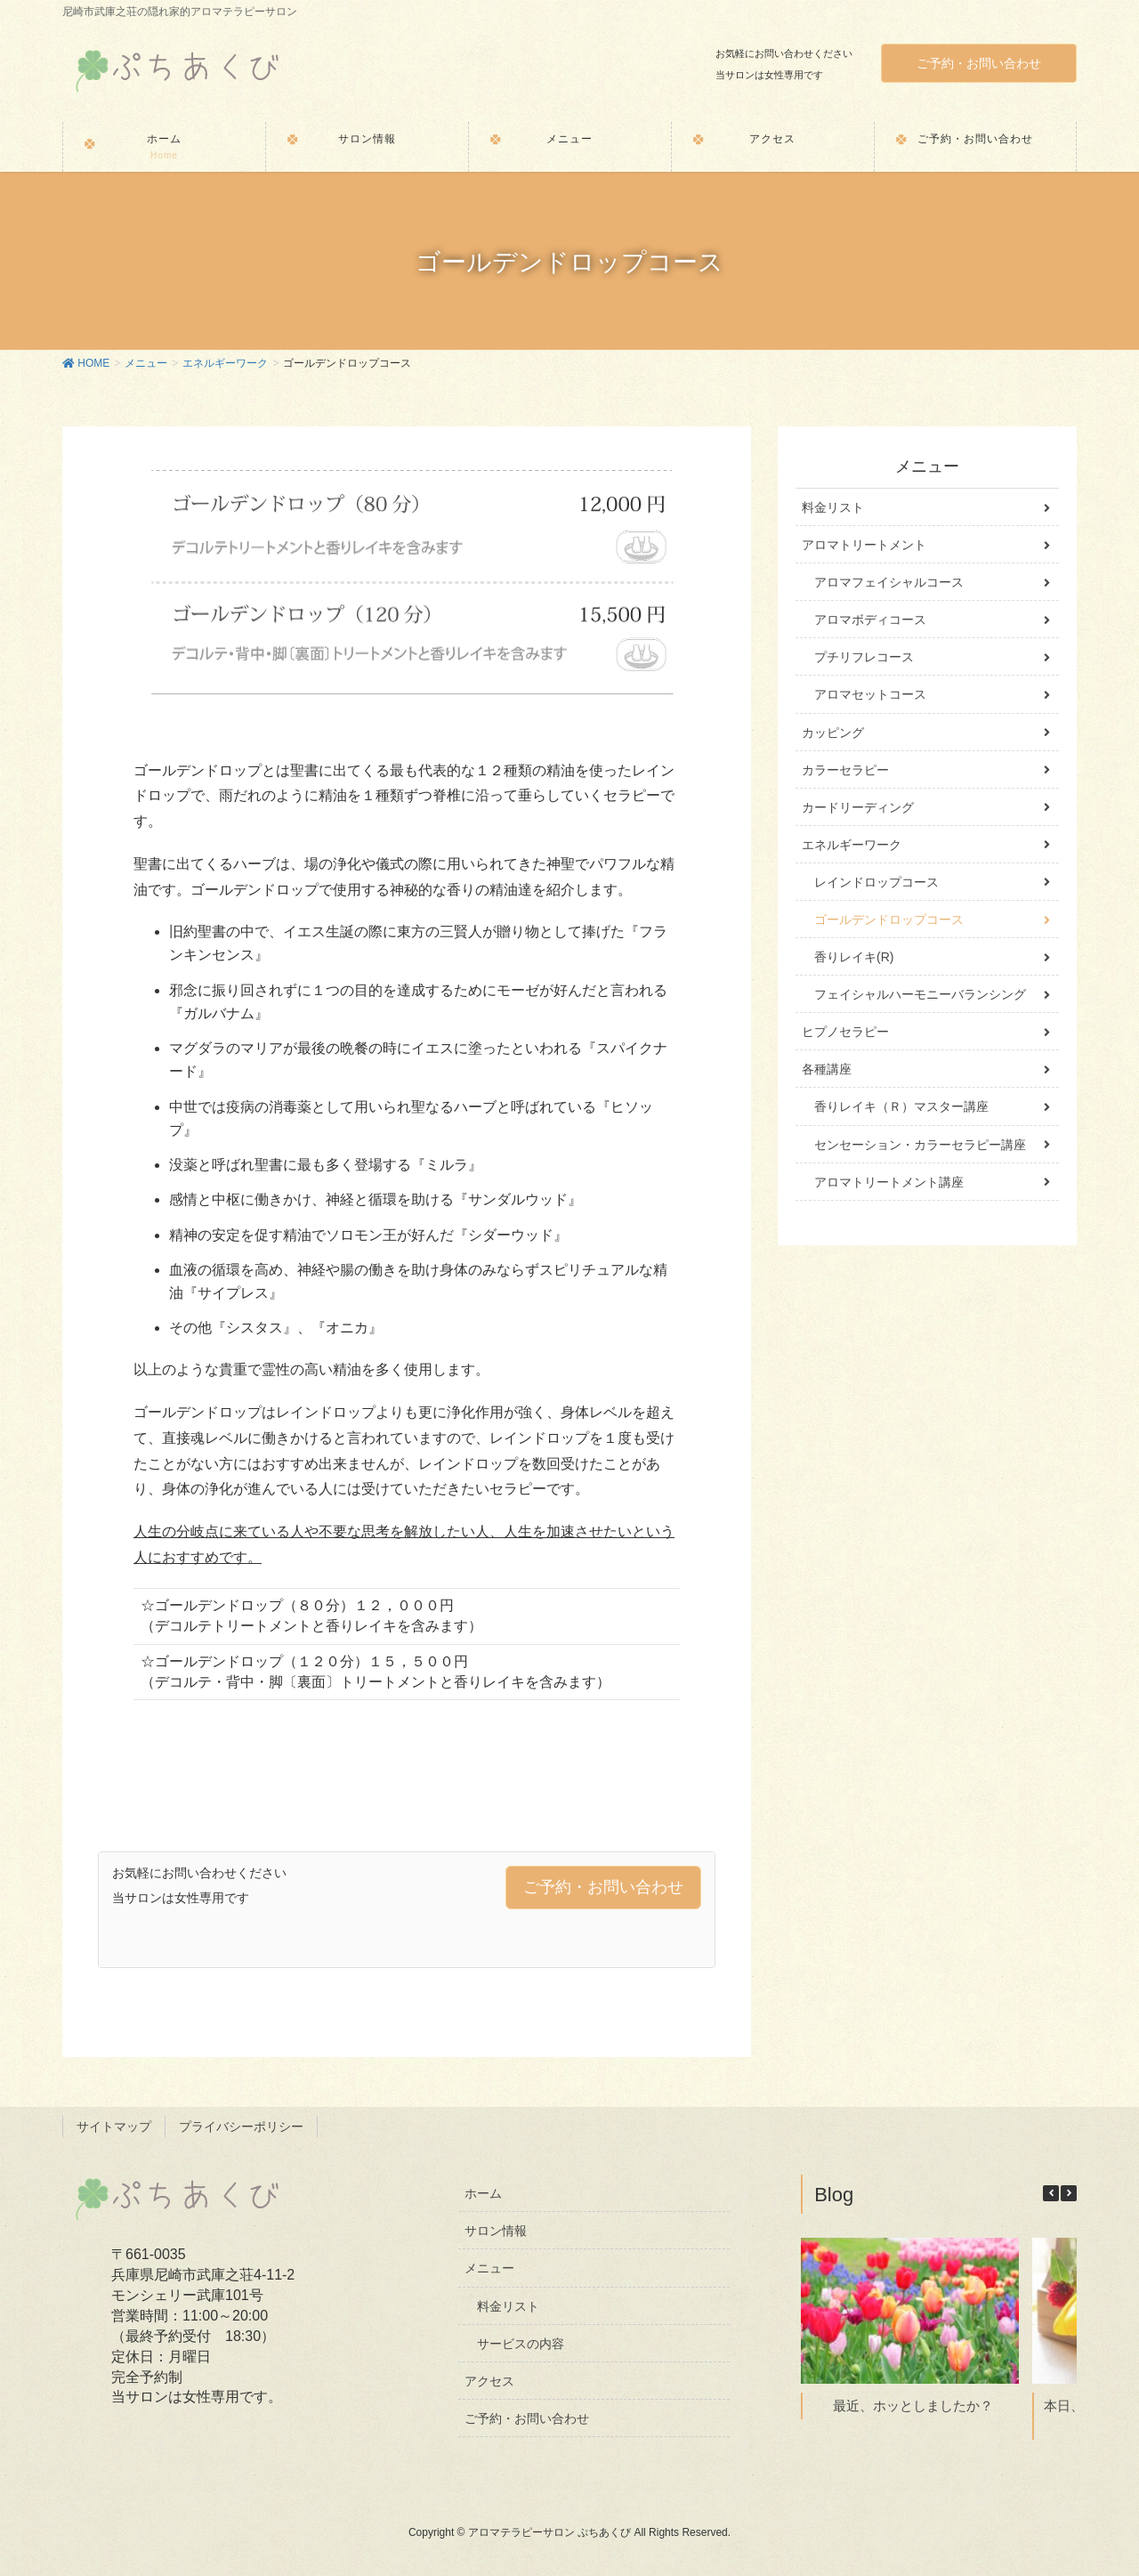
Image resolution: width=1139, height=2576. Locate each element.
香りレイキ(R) (853, 957)
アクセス (489, 2381)
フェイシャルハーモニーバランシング (920, 994)
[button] (1069, 2193)
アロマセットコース (870, 694)
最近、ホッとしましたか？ (913, 2404)
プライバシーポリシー (241, 2126)
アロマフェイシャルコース (889, 582)
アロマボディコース (870, 619)
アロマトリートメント (864, 545)
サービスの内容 (520, 2344)
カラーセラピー (845, 770)
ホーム (483, 2193)
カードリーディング (858, 807)
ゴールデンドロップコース (889, 919)
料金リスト (833, 507)
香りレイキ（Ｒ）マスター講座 (901, 1106)
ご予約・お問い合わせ (979, 63)
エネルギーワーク (851, 845)
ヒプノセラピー (845, 1032)
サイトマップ (114, 2126)
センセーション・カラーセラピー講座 (920, 1145)
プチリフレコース (864, 657)
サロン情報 (495, 2231)
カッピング (833, 732)
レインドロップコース (876, 882)
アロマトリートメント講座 (889, 1182)
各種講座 (827, 1069)
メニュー (489, 2268)
